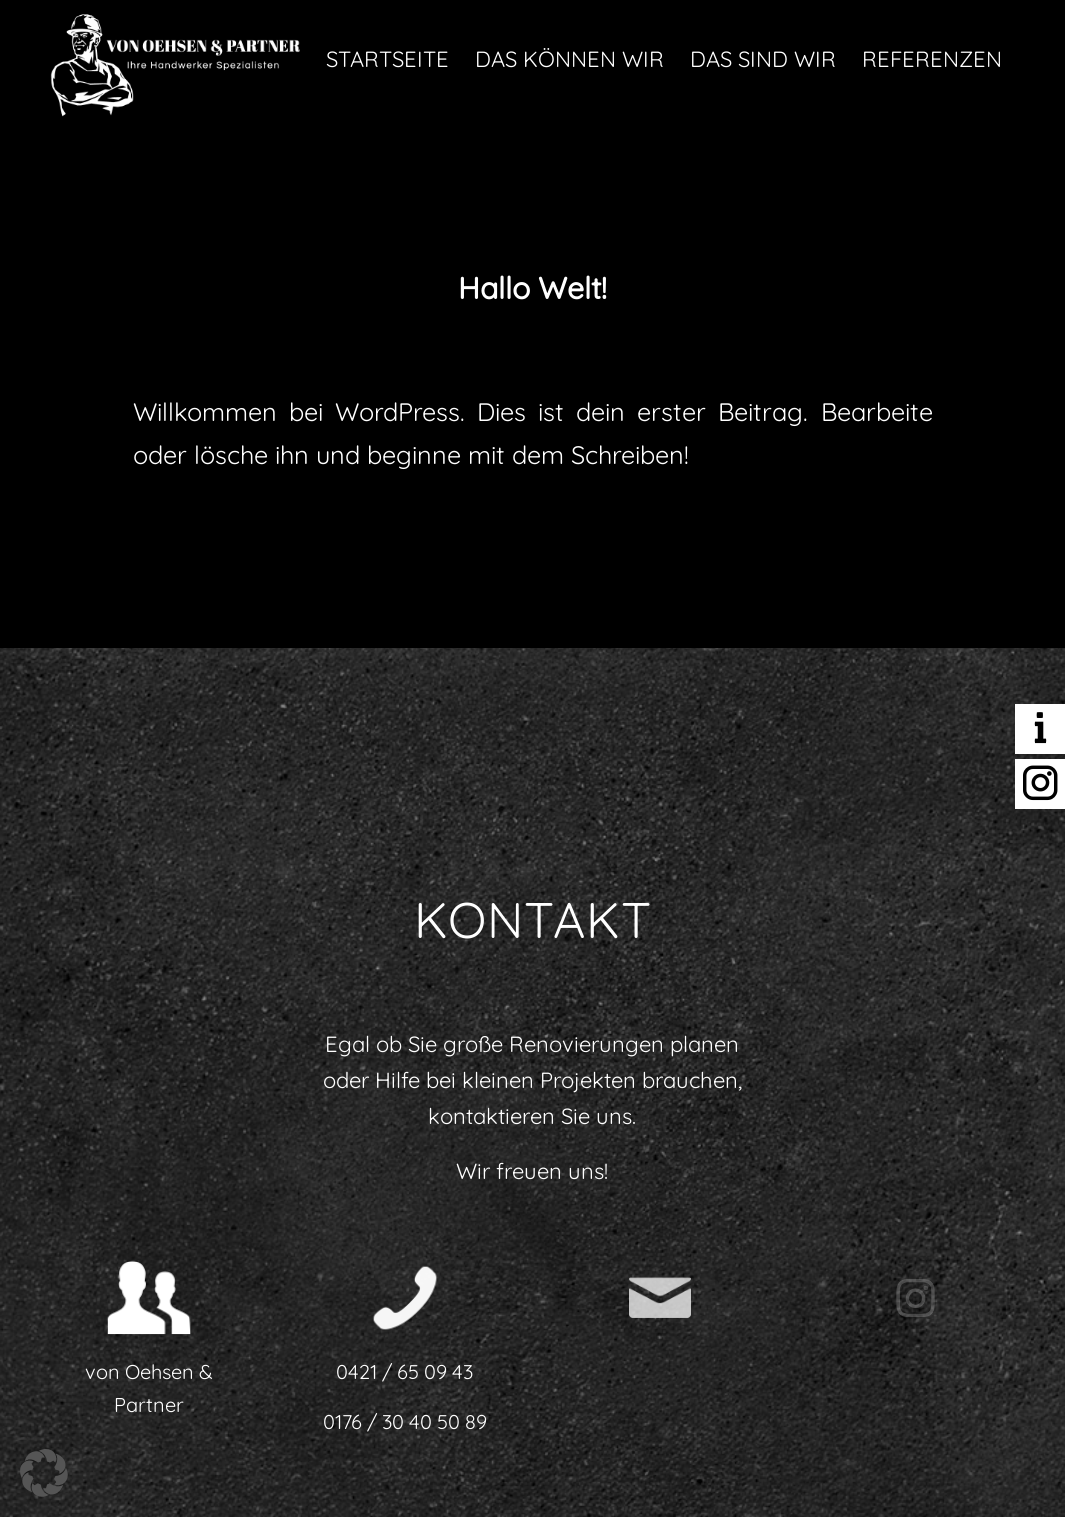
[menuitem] (387, 59)
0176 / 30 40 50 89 (405, 1421)
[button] (44, 1473)
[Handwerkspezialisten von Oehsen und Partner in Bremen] (176, 59)
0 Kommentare (469, 338)
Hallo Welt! (532, 288)
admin (773, 338)
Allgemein (633, 338)
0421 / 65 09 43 (404, 1371)
